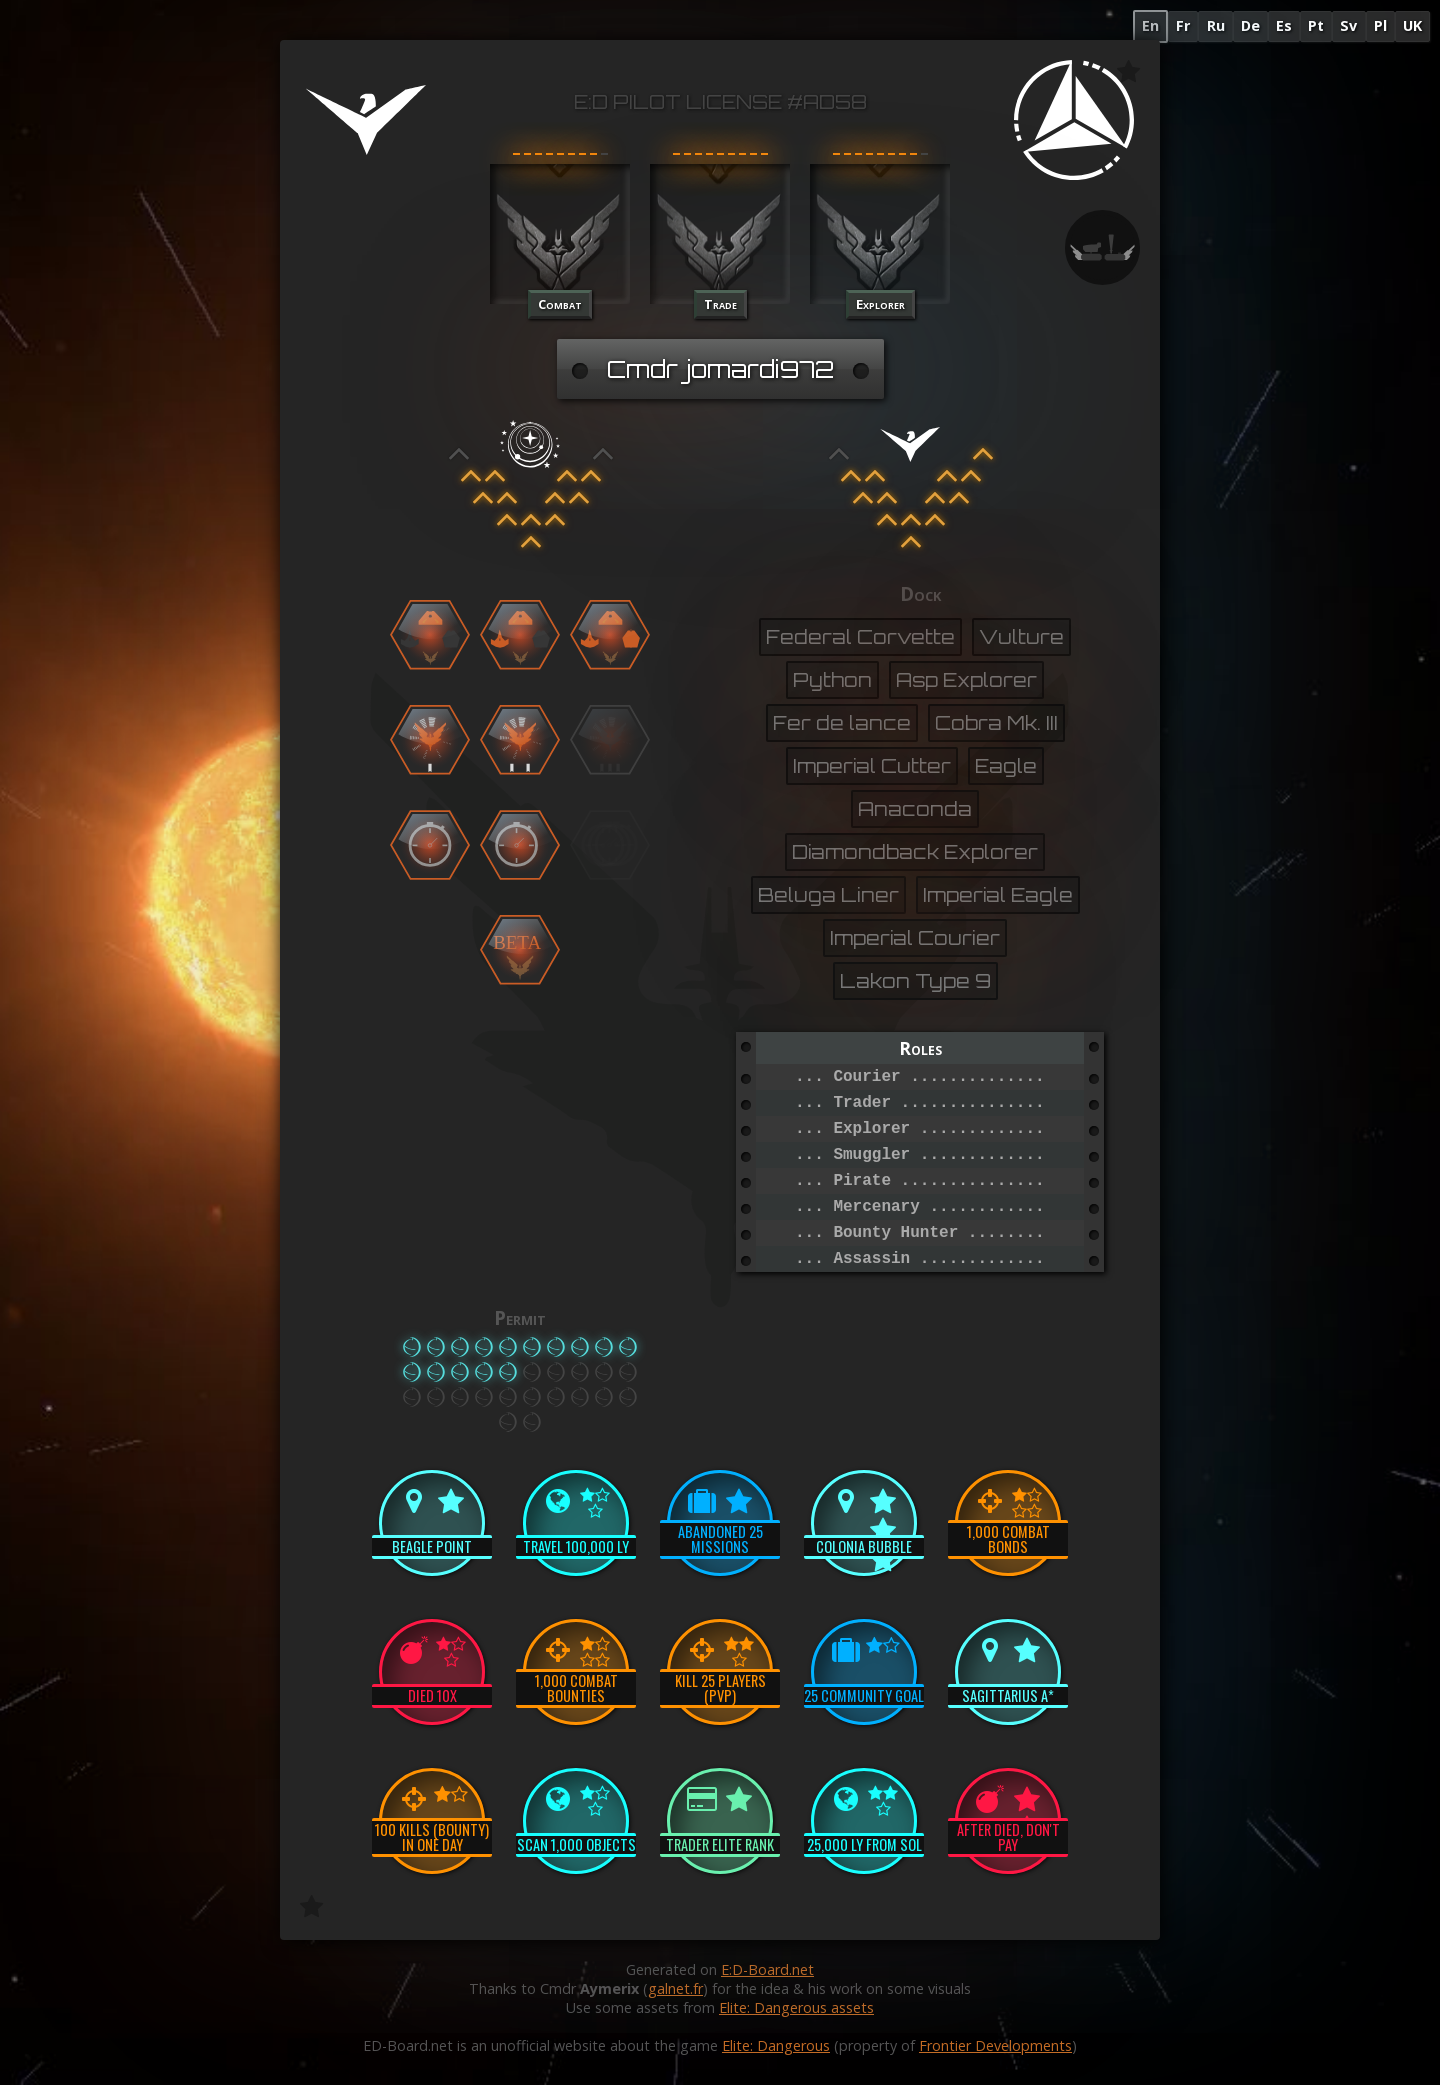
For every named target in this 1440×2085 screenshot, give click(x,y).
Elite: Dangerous (776, 2045)
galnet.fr (675, 1988)
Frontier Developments (995, 2045)
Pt (1316, 25)
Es (1284, 25)
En (1150, 25)
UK (1412, 25)
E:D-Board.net (767, 1969)
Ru (1216, 25)
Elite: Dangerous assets (796, 2007)
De (1250, 25)
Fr (1183, 25)
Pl (1380, 25)
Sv (1348, 25)
